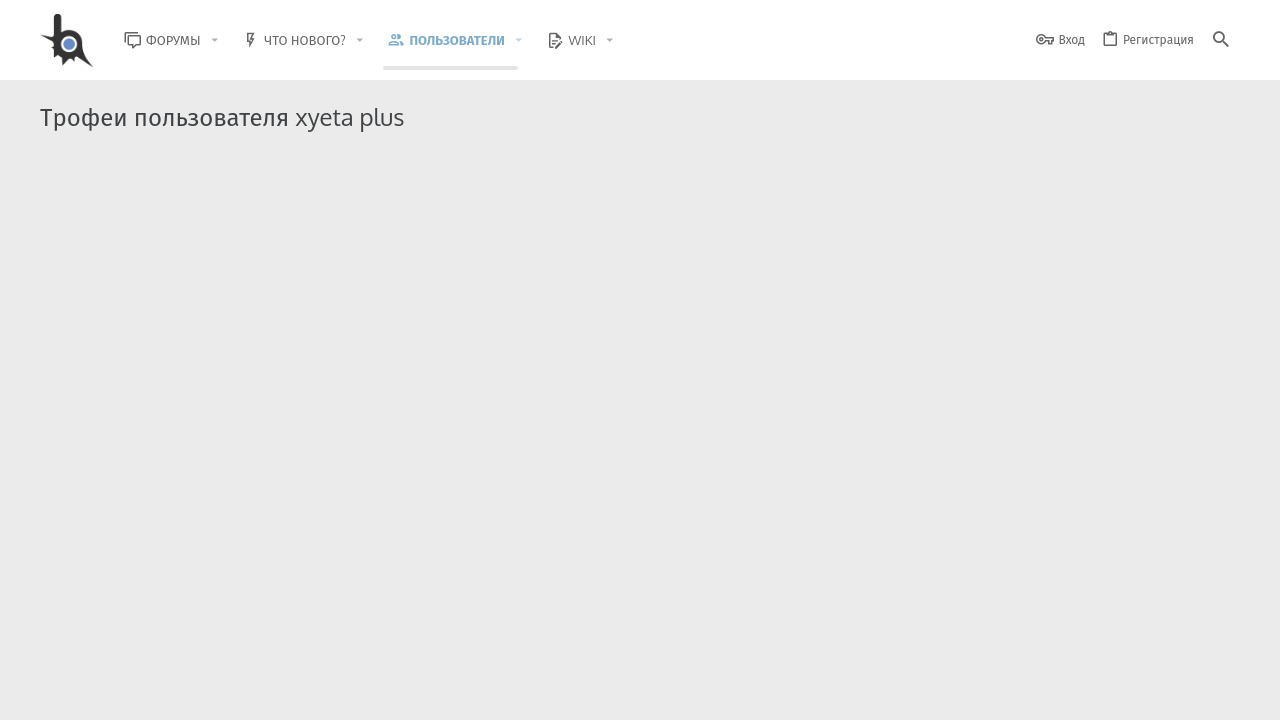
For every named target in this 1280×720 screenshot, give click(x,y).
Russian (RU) (242, 692)
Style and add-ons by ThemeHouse (471, 635)
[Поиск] (1221, 40)
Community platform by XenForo (203, 635)
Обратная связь (769, 692)
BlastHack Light (131, 692)
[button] (230, 40)
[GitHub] (1217, 644)
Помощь (1161, 692)
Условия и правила (879, 692)
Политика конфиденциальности (1035, 692)
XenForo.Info (167, 652)
